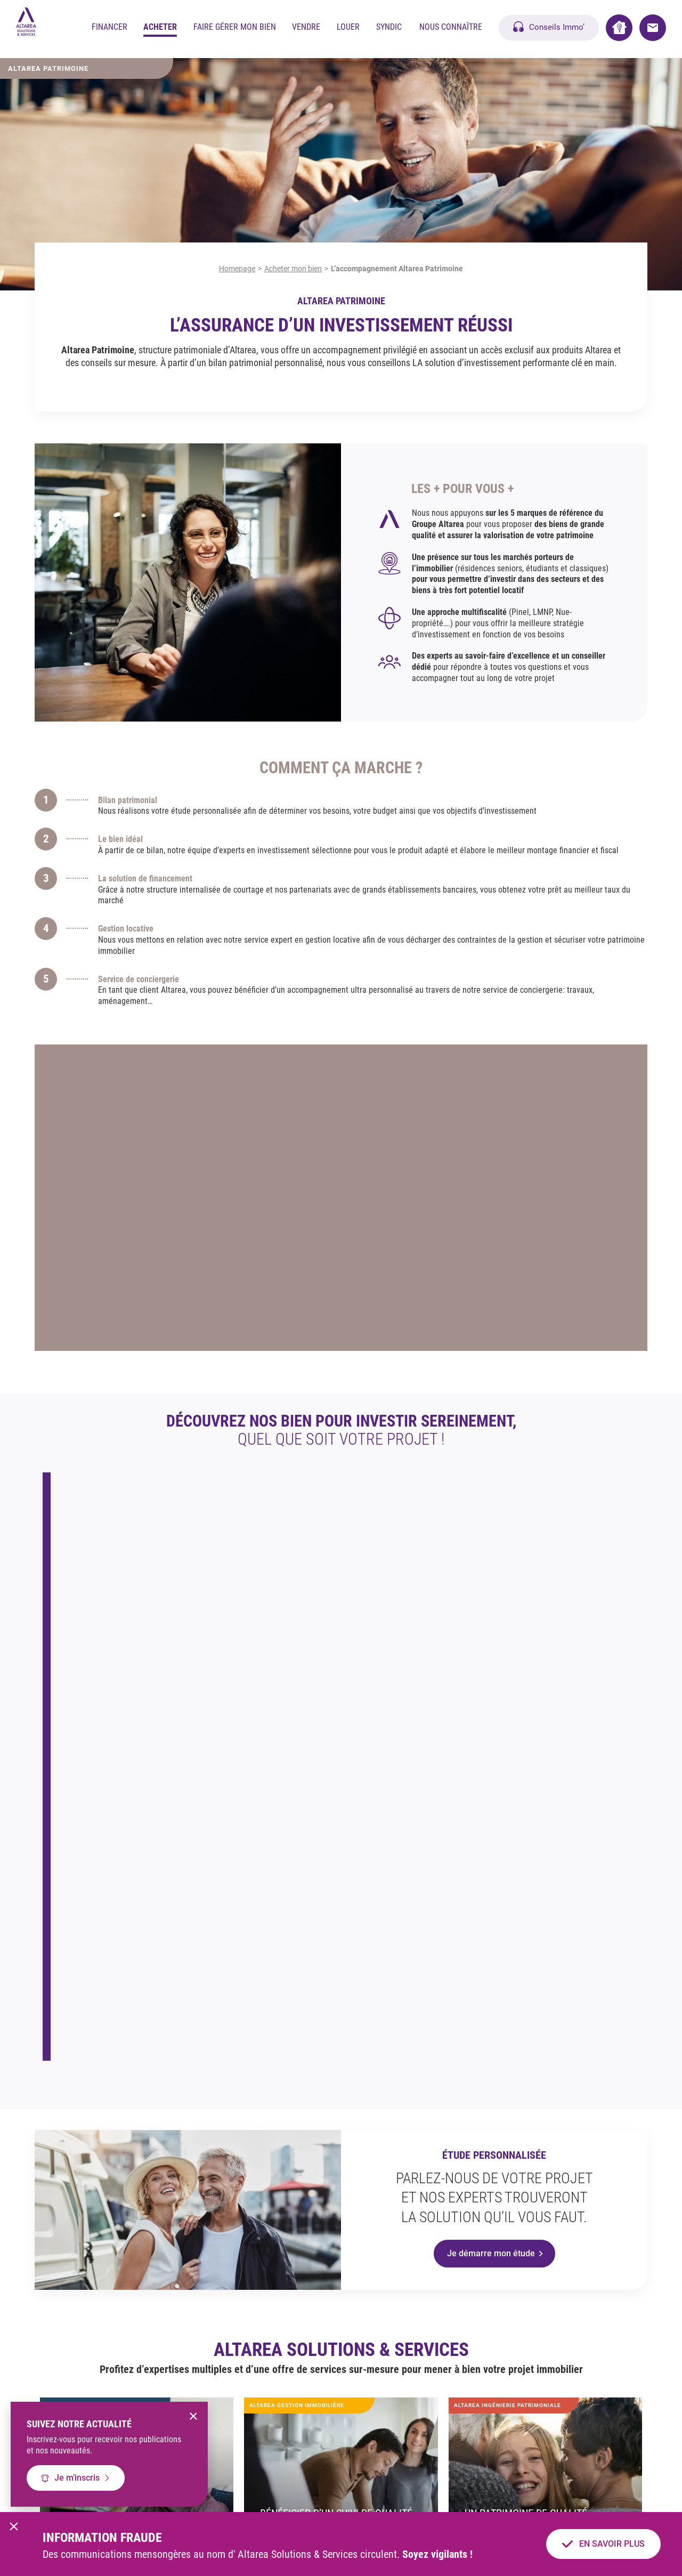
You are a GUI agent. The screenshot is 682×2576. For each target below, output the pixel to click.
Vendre (306, 28)
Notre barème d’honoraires (540, 2493)
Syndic (389, 28)
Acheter (160, 28)
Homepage (237, 268)
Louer (348, 28)
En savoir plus (408, 1650)
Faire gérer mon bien (234, 28)
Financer (109, 28)
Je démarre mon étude (491, 1892)
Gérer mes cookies (454, 2493)
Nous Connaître (450, 28)
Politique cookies (382, 2493)
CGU (329, 2493)
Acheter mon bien (293, 268)
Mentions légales (277, 2493)
